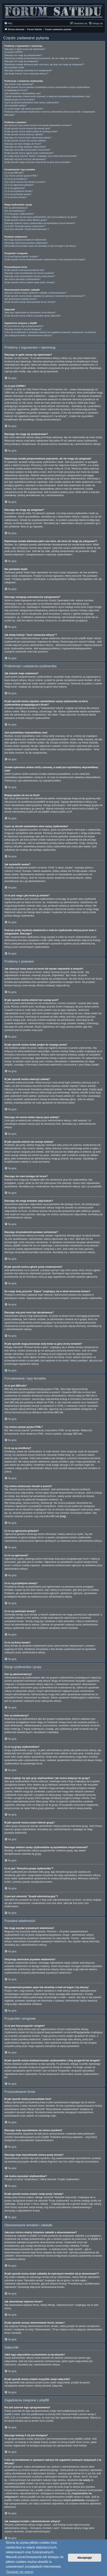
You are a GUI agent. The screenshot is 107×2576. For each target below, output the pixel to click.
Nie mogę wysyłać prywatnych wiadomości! (25, 239)
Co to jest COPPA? (13, 52)
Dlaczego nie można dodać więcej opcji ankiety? (27, 137)
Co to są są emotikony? (15, 179)
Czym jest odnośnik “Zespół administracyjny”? (26, 229)
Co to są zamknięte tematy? (17, 194)
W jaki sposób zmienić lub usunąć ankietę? (25, 140)
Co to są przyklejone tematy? (18, 191)
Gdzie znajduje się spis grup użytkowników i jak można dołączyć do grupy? (40, 217)
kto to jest (86, 2473)
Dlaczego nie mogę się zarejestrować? (23, 55)
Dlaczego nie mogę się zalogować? (21, 61)
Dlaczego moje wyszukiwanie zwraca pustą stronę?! (29, 276)
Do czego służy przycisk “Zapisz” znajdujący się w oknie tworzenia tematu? (40, 156)
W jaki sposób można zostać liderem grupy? (25, 220)
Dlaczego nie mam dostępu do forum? (22, 144)
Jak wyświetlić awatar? (15, 105)
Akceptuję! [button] (84, 2557)
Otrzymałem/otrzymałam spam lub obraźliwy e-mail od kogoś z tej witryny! (40, 246)
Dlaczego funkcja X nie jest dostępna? (23, 329)
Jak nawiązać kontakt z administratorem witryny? (28, 335)
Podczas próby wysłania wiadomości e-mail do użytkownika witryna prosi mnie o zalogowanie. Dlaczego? (50, 113)
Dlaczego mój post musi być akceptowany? (25, 159)
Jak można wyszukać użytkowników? (22, 279)
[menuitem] (8, 23)
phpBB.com (64, 811)
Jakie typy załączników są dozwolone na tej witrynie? (30, 312)
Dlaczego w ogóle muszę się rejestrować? (24, 49)
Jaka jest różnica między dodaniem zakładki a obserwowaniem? (35, 293)
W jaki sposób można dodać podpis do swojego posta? (31, 131)
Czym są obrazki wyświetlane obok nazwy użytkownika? (31, 102)
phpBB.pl (30, 811)
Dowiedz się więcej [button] (19, 2572)
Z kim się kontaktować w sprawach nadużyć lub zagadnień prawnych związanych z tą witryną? (50, 332)
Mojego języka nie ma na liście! (19, 99)
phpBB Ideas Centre (78, 2442)
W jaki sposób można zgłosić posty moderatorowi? (28, 153)
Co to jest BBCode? (14, 172)
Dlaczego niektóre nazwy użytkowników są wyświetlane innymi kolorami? (39, 223)
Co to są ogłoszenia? (14, 188)
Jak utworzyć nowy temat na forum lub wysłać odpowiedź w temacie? (38, 125)
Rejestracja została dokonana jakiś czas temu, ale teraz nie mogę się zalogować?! (44, 64)
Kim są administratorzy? (16, 208)
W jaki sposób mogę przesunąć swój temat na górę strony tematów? (37, 162)
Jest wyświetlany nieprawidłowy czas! (22, 93)
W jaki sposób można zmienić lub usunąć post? (27, 128)
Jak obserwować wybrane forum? (20, 299)
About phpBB (46, 2420)
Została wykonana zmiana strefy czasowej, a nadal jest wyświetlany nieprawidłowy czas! (47, 96)
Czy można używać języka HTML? (21, 175)
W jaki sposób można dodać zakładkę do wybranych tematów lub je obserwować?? (44, 296)
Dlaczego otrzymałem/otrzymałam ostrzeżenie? (27, 150)
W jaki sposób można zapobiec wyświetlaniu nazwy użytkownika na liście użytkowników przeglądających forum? (46, 88)
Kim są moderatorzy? (14, 211)
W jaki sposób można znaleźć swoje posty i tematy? (29, 282)
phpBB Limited (12, 2414)
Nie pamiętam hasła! (14, 67)
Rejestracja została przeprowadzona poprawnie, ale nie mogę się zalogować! (41, 58)
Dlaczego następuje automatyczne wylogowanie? (28, 70)
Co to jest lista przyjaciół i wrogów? (21, 256)
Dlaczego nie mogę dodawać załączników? (25, 147)
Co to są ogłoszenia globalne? (19, 185)
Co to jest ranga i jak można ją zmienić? (23, 108)
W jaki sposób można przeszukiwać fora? (24, 270)
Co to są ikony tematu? (15, 197)
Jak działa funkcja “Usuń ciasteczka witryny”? (26, 73)
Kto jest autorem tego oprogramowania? (23, 326)
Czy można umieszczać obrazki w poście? (24, 182)
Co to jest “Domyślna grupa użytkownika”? (24, 226)
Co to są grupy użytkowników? (19, 214)
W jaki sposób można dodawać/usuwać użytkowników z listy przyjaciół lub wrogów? (44, 259)
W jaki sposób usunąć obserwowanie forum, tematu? (30, 302)
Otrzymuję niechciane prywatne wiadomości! (26, 243)
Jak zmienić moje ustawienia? (18, 84)
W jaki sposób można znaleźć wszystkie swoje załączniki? (32, 315)
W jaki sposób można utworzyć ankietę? (23, 134)
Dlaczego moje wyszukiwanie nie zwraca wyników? (29, 273)
